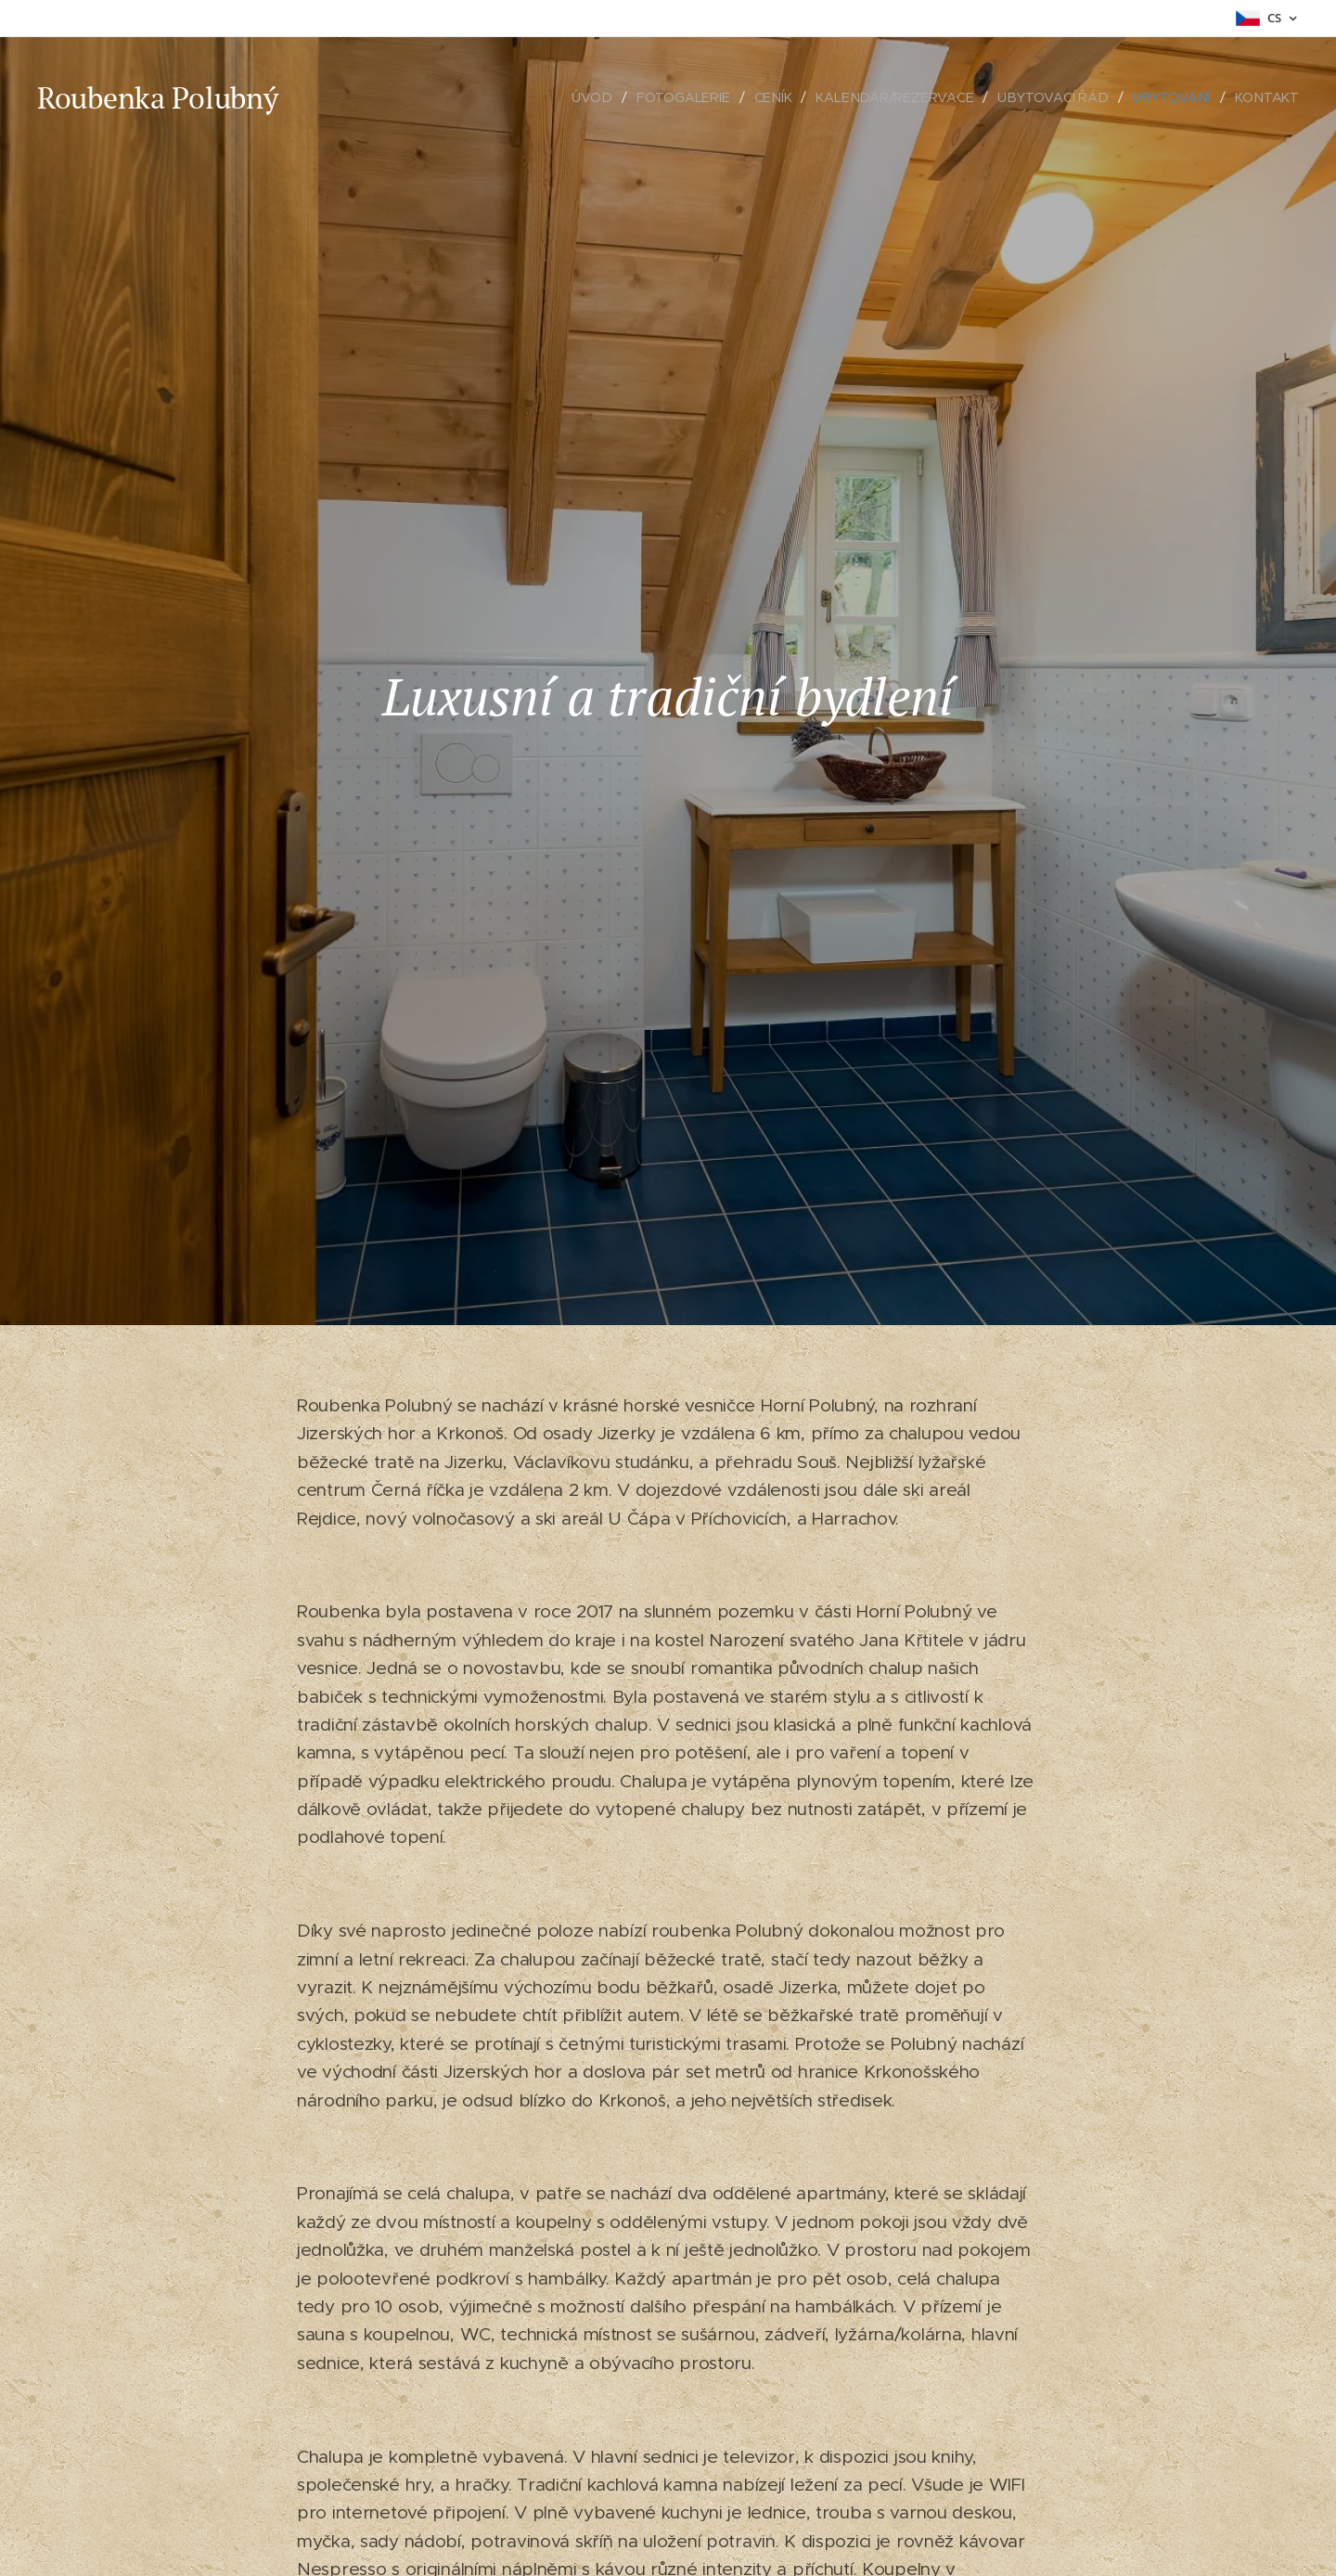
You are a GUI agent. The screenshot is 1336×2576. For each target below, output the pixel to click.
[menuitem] (602, 97)
